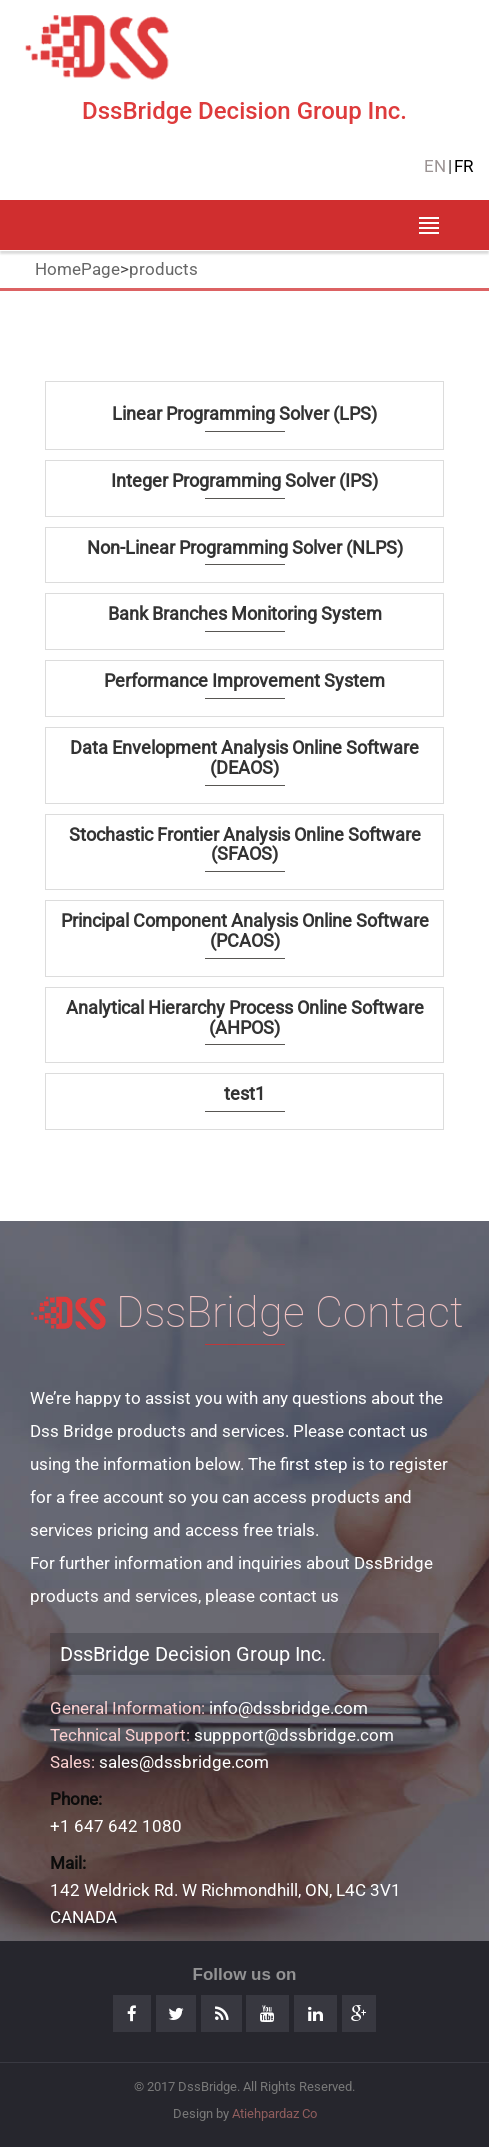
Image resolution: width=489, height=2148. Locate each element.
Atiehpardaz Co (274, 2113)
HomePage (77, 269)
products (163, 269)
